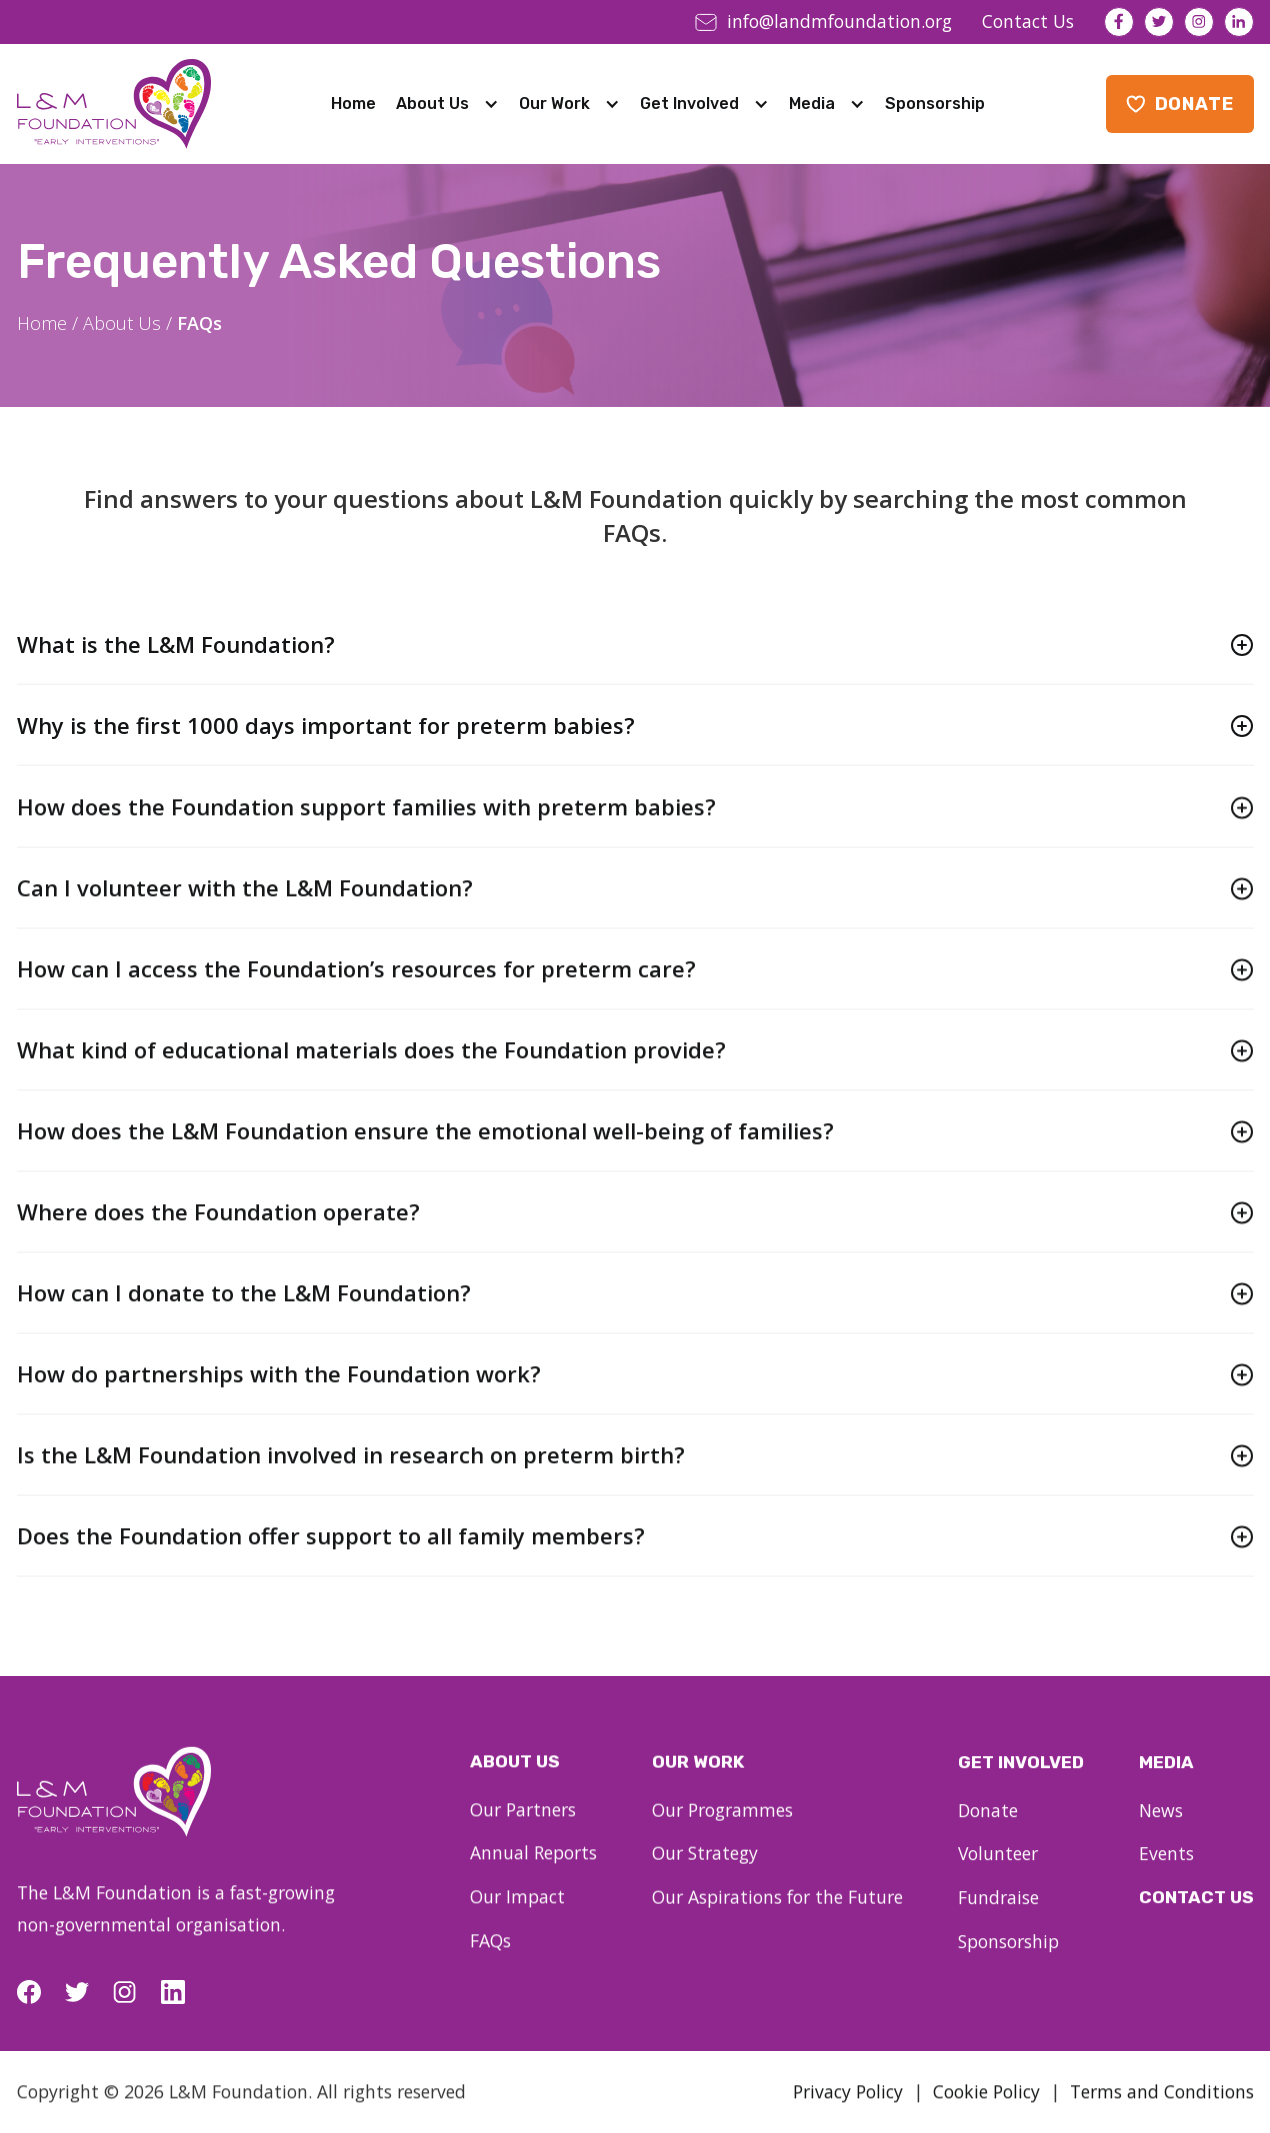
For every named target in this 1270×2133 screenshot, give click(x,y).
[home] (114, 104)
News (1161, 1833)
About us (515, 1779)
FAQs (490, 1958)
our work (698, 1781)
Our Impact (517, 1914)
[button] (447, 104)
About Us (432, 103)
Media (812, 103)
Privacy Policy (848, 2109)
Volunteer (998, 1877)
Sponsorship (935, 103)
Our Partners (523, 1827)
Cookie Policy (986, 2109)
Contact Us (1196, 1920)
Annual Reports (533, 1870)
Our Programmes (722, 1829)
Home (353, 103)
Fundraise (998, 1920)
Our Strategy (705, 1872)
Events (1166, 1877)
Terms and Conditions (1162, 2109)
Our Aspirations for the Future (777, 1916)
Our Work (554, 103)
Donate (988, 1833)
